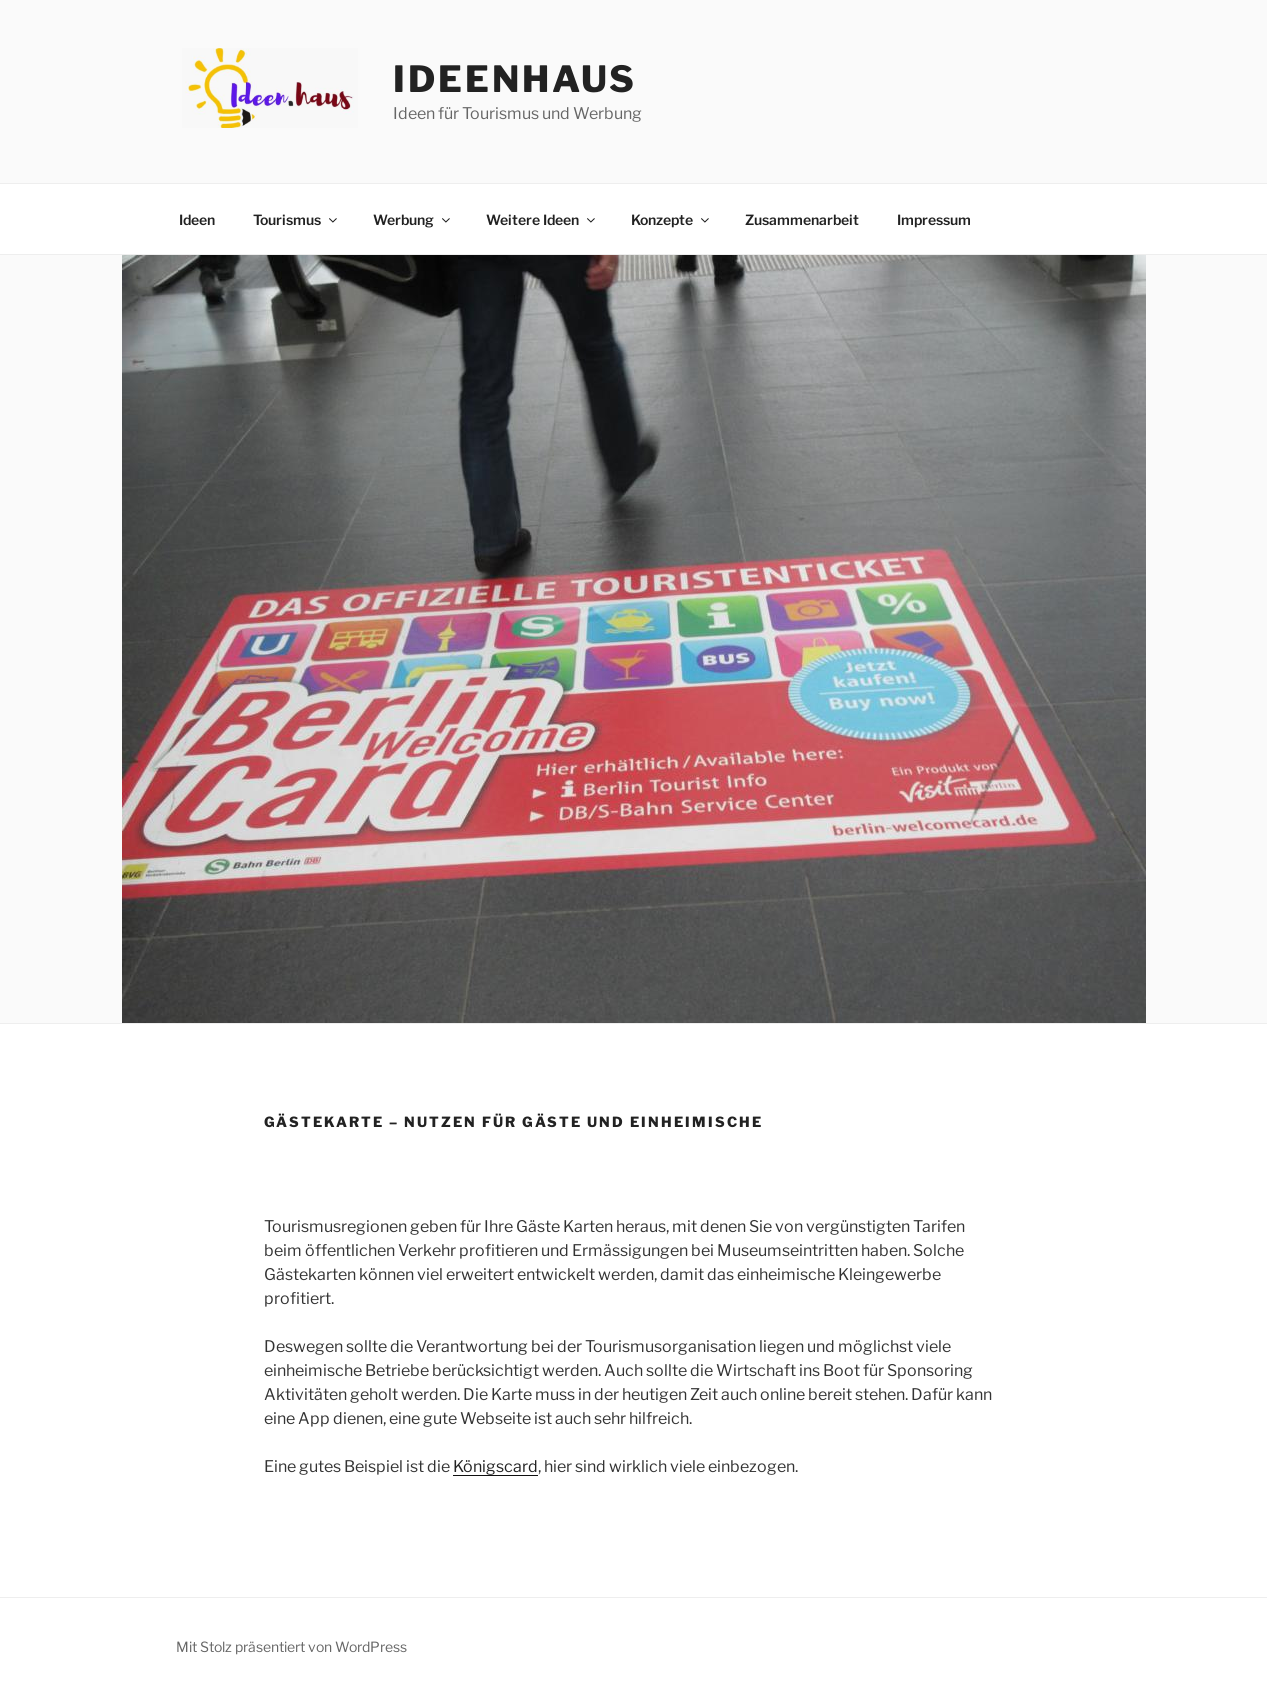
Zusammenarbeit (802, 219)
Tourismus (296, 219)
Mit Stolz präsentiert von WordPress (291, 1646)
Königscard (495, 1466)
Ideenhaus (515, 79)
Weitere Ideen (542, 219)
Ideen (197, 219)
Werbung (413, 219)
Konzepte (671, 219)
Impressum (934, 219)
